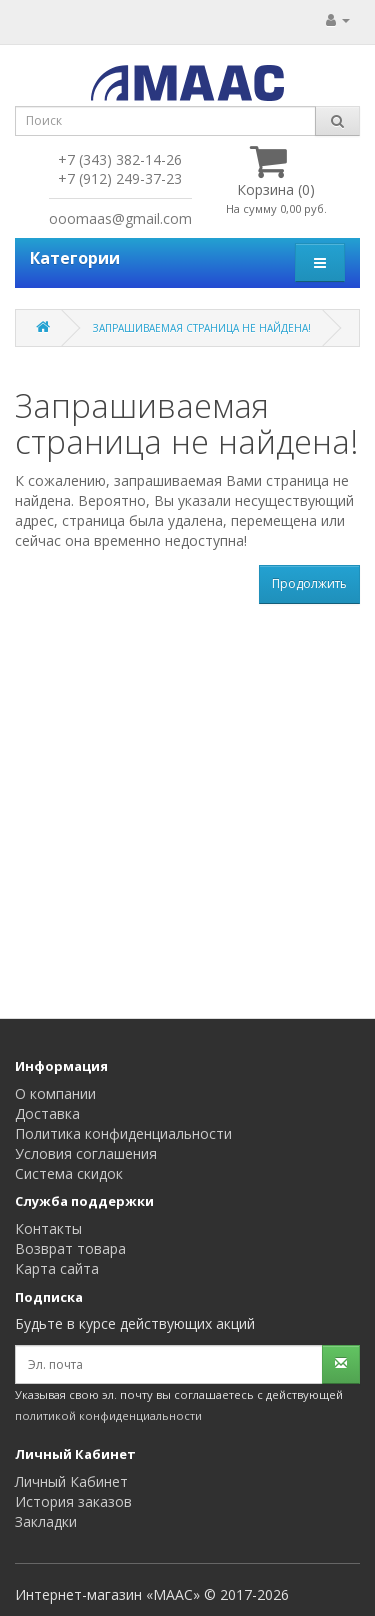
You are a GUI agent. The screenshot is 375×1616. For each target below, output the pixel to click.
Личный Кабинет (71, 1481)
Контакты (48, 1228)
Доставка (47, 1113)
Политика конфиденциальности (123, 1133)
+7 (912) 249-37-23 (120, 178)
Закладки (46, 1521)
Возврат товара (70, 1248)
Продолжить (309, 583)
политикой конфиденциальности (108, 1415)
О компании (55, 1093)
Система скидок (69, 1173)
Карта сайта (57, 1268)
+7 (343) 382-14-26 (120, 159)
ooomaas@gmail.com (120, 218)
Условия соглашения (86, 1153)
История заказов (73, 1501)
